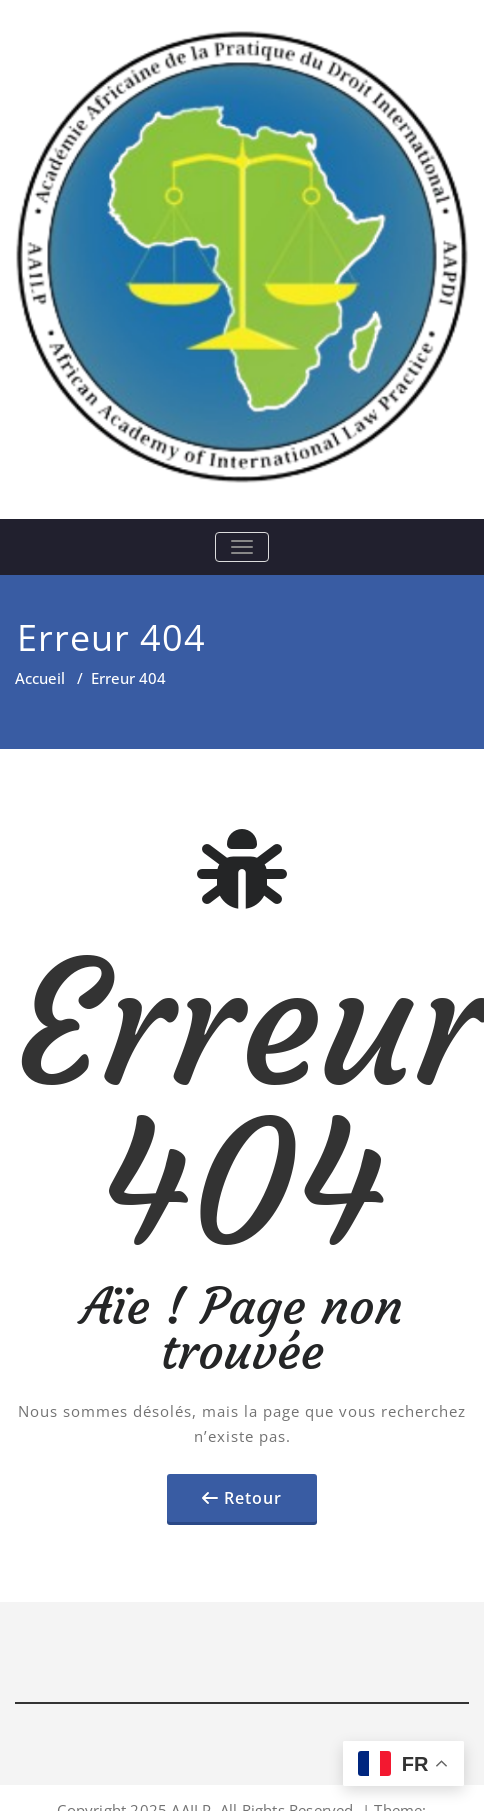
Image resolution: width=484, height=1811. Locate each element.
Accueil (40, 678)
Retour (253, 1498)
